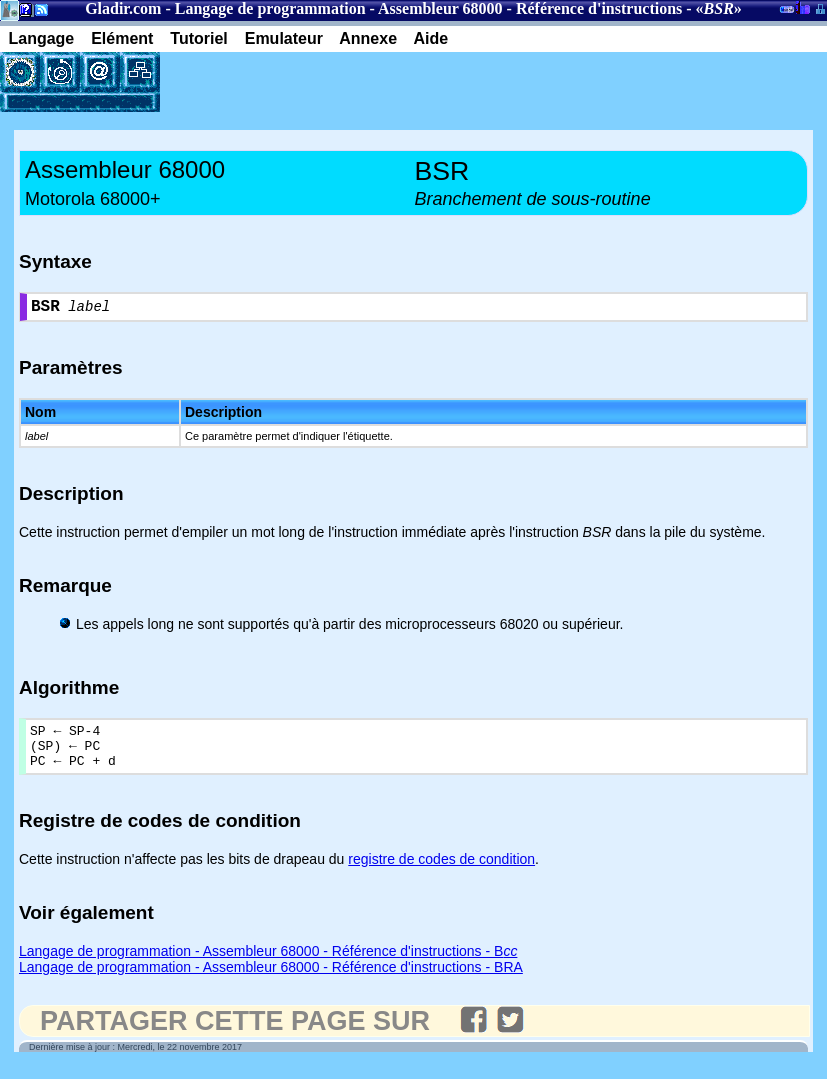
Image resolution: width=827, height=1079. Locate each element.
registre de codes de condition (441, 872)
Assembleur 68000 (440, 8)
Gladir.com (123, 8)
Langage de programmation (270, 8)
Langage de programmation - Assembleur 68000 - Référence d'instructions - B (268, 964)
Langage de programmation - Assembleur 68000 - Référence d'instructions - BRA (271, 980)
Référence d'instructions (599, 8)
